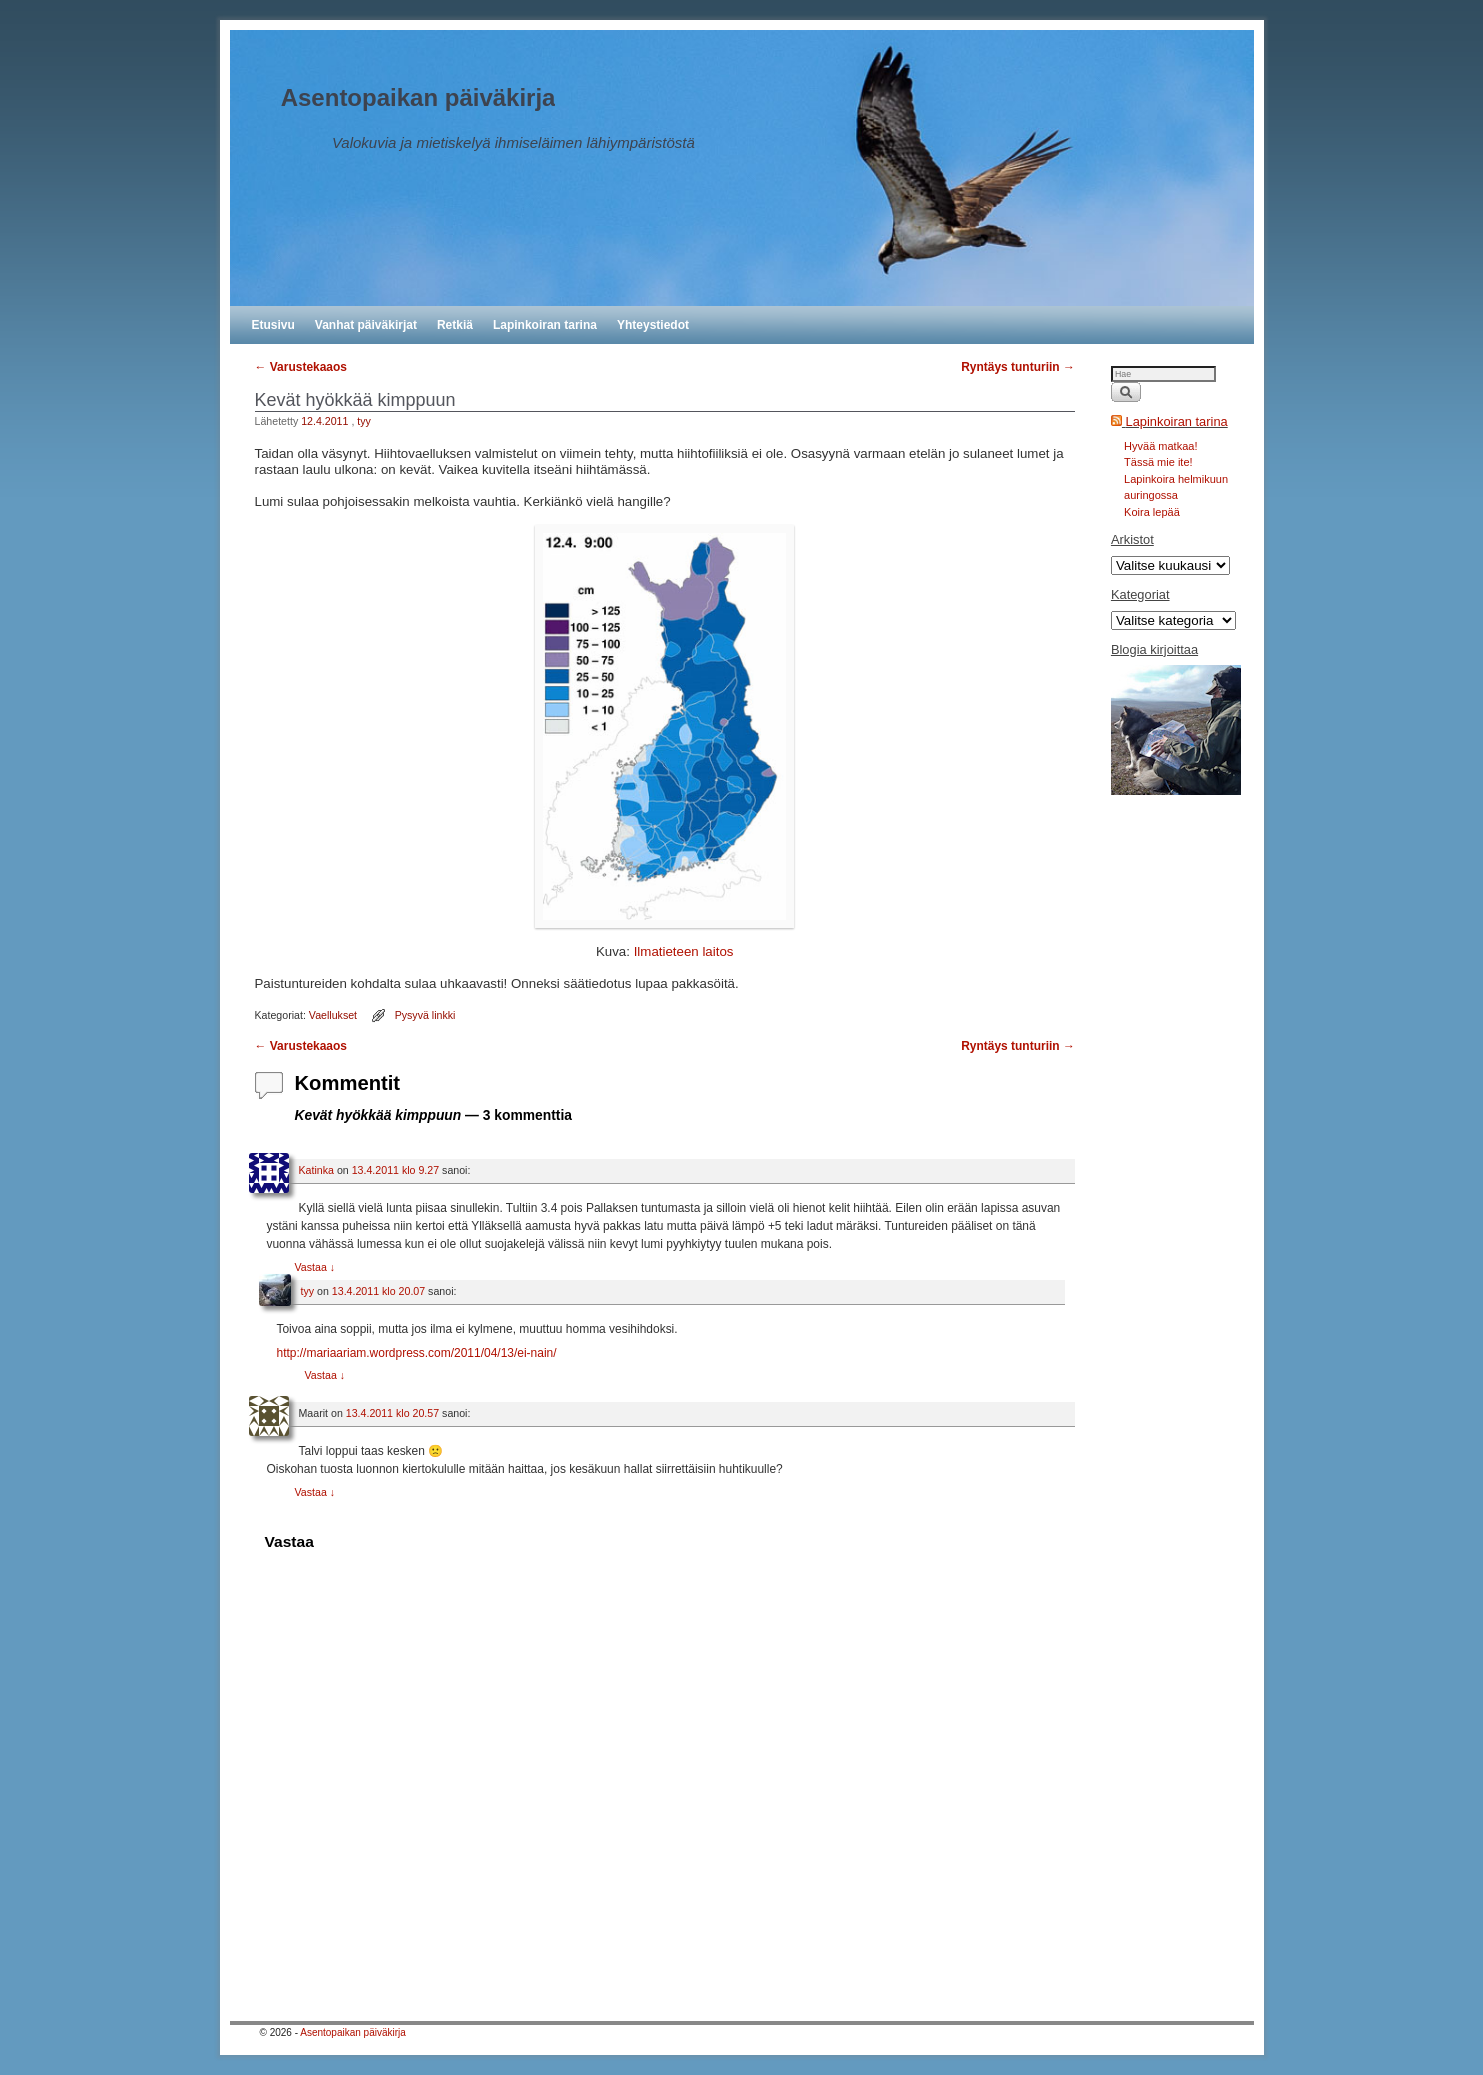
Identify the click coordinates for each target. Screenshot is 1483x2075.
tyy (364, 421)
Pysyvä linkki (425, 1015)
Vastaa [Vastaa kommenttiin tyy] (325, 1375)
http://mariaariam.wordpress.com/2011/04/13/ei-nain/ (416, 1353)
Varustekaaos (301, 367)
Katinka (316, 1170)
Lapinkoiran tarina (545, 325)
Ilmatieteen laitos (684, 951)
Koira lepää (1152, 512)
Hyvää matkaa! (1160, 446)
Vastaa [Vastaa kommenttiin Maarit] (315, 1492)
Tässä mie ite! (1158, 462)
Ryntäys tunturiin (1018, 367)
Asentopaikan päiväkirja (418, 97)
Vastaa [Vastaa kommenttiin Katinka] (315, 1267)
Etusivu (273, 325)
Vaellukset (333, 1015)
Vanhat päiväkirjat (366, 325)
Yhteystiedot (653, 325)
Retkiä (455, 325)
